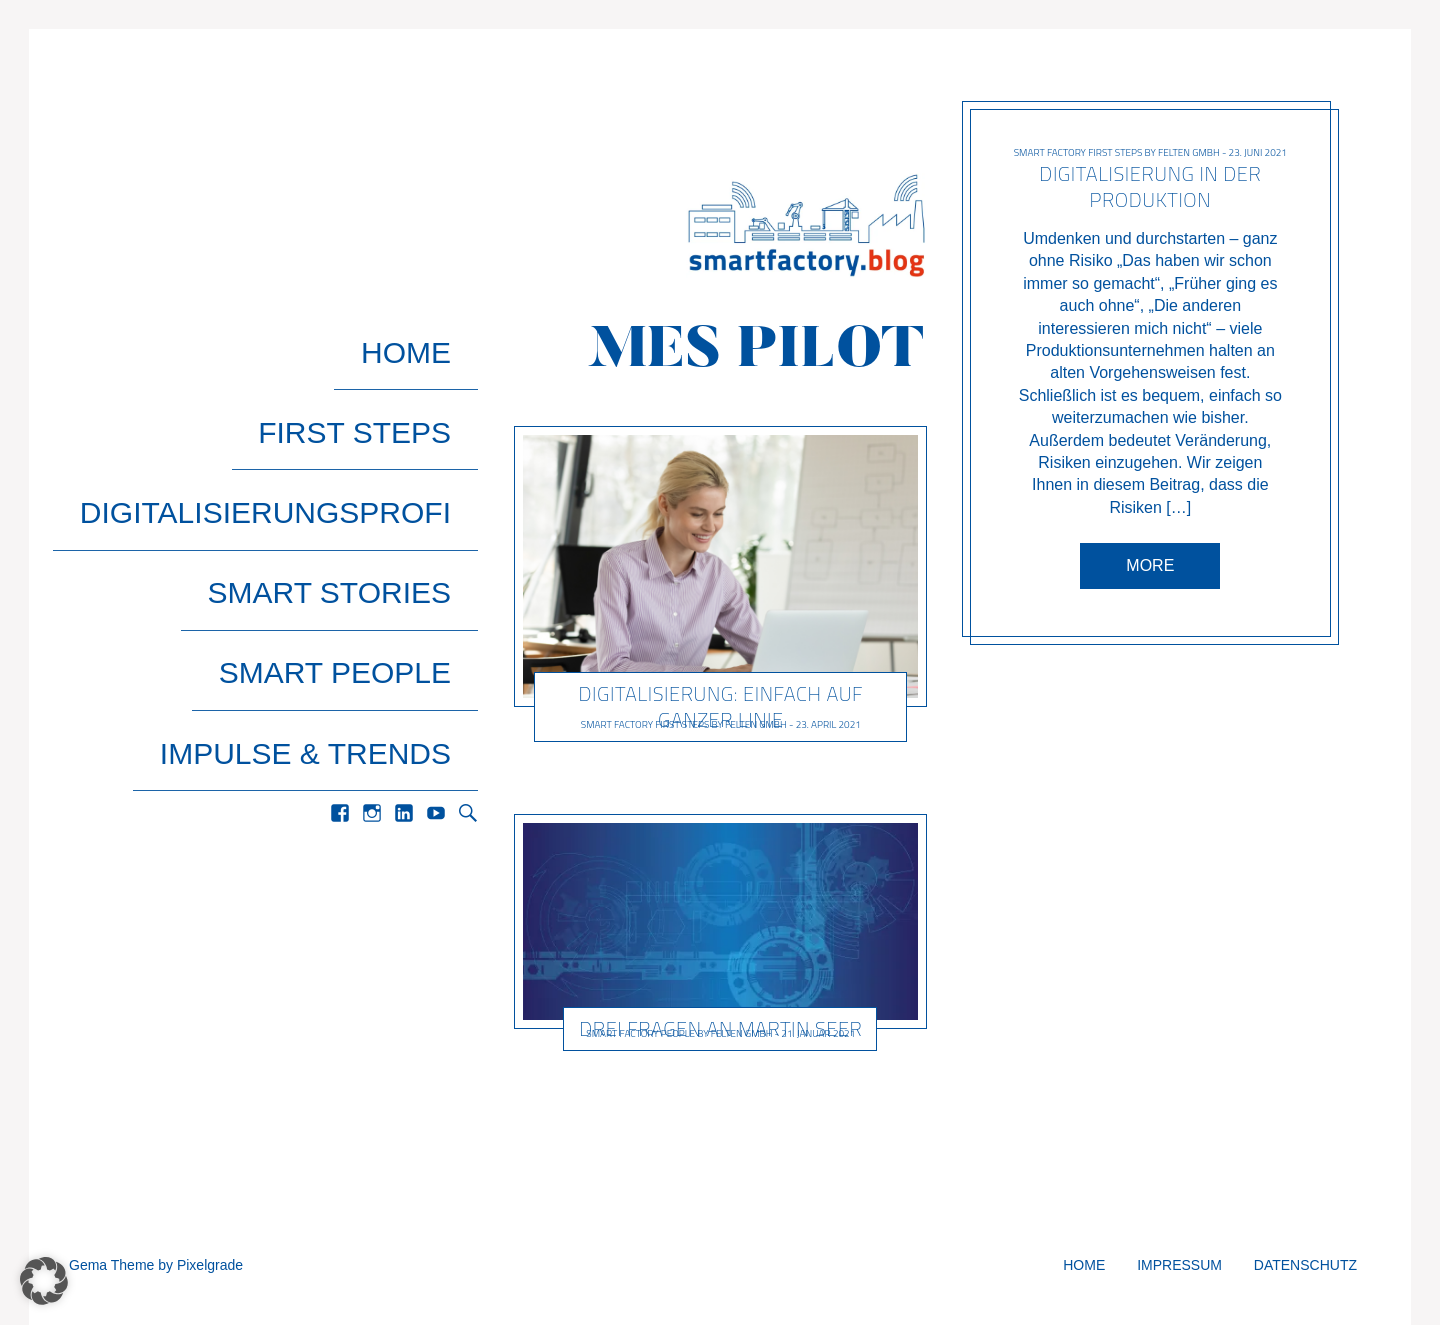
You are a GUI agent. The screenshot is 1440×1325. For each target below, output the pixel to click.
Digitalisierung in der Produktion (1151, 186)
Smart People (361, 504)
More (1151, 565)
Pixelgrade (210, 1265)
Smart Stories (355, 461)
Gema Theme (111, 1265)
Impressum (1179, 1265)
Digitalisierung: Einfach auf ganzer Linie (720, 706)
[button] (44, 1281)
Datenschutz (1305, 1265)
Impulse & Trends (331, 547)
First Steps (381, 375)
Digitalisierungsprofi (292, 418)
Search (468, 590)
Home (433, 332)
